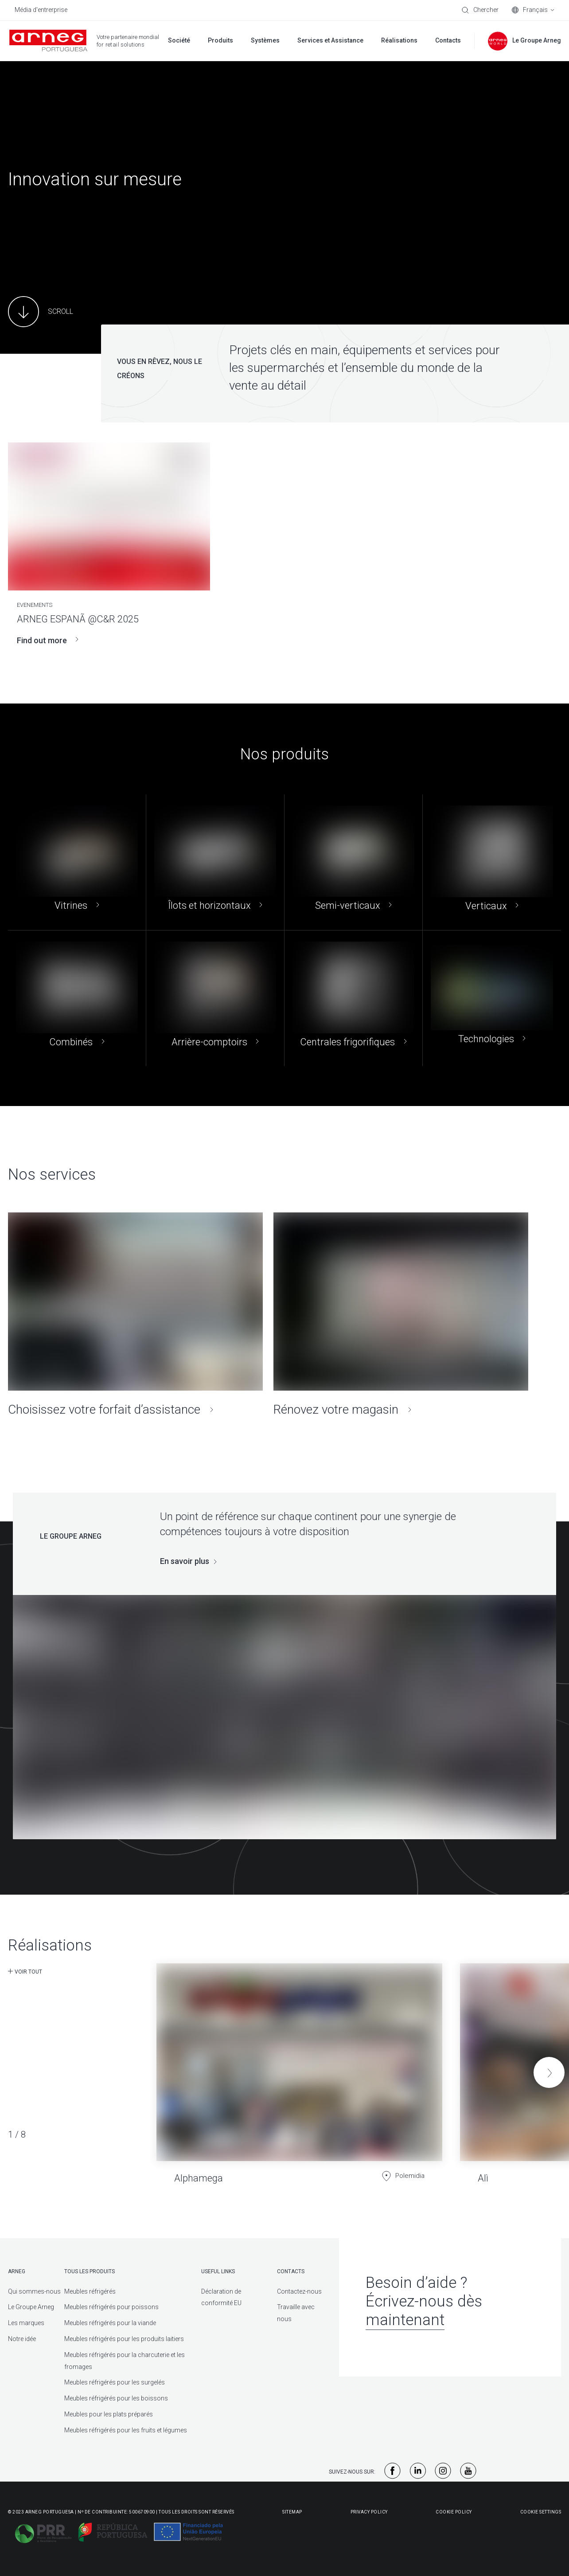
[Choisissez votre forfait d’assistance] (135, 1315)
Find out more (47, 640)
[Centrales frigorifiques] (353, 998)
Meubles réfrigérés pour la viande (110, 2322)
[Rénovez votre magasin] (400, 1315)
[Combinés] (77, 998)
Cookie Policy (454, 2512)
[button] (549, 2072)
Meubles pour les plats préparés (108, 2414)
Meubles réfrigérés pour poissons (111, 2306)
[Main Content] (40, 311)
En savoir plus (184, 1561)
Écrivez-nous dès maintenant (424, 2310)
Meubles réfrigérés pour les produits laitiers (124, 2338)
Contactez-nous (299, 2291)
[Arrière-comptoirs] (215, 998)
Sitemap (292, 2512)
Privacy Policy (369, 2512)
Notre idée (22, 2338)
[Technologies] (492, 998)
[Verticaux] (492, 862)
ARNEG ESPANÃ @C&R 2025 (78, 619)
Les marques (26, 2322)
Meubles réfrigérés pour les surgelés (114, 2382)
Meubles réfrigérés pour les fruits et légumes (125, 2430)
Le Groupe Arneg (31, 2306)
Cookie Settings (540, 2512)
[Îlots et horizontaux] (215, 862)
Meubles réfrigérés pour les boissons (116, 2398)
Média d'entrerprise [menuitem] (41, 9)
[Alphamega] (299, 2066)
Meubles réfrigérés (90, 2291)
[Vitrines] (77, 862)
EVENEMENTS (34, 605)
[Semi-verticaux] (353, 862)
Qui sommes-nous (34, 2291)
